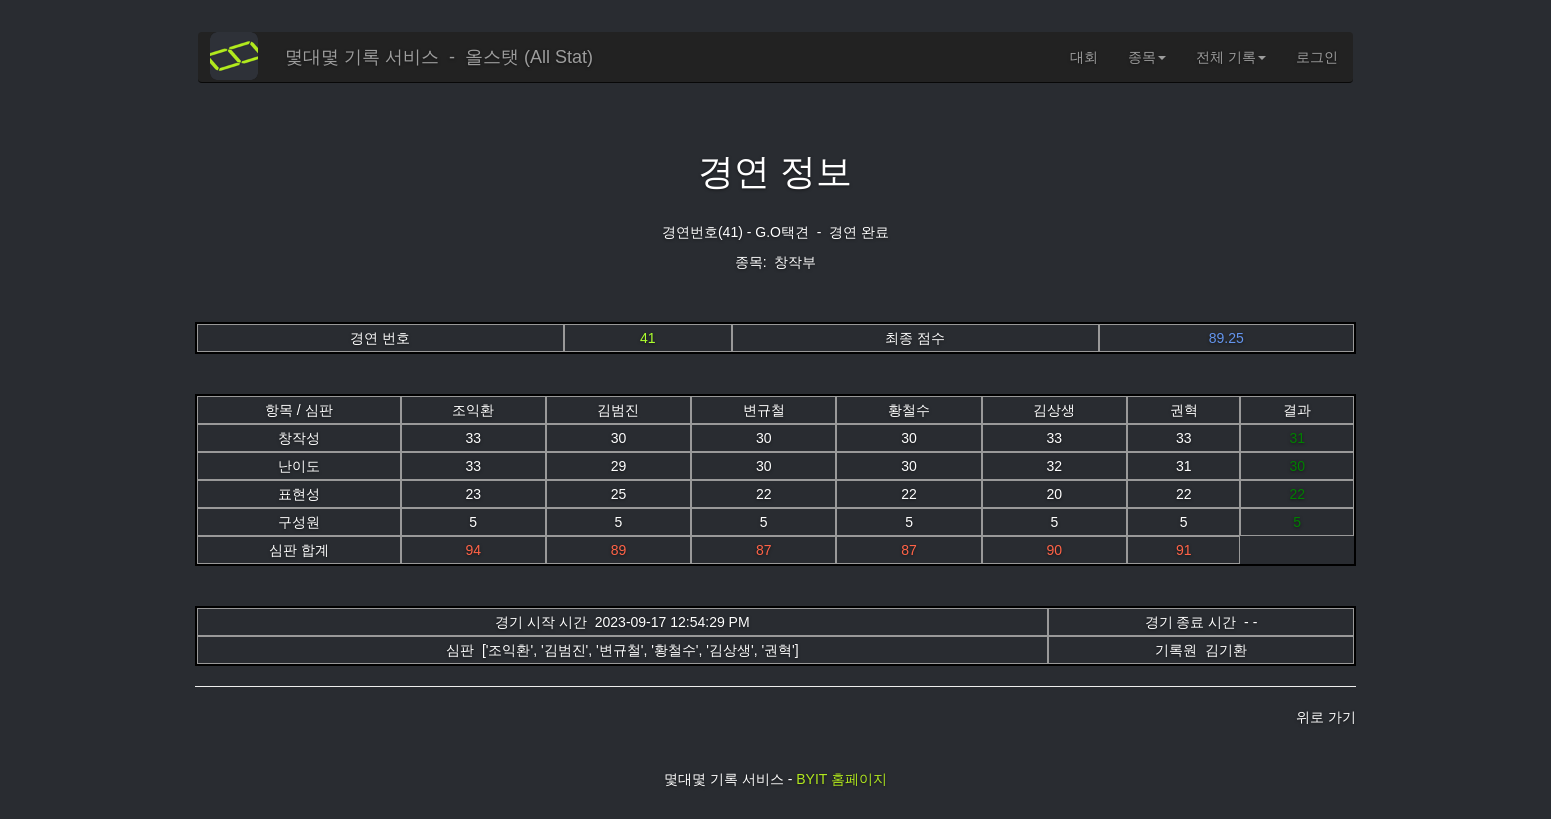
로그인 (1317, 57)
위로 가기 (1326, 717)
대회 (1084, 57)
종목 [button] (1147, 57)
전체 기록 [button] (1231, 57)
